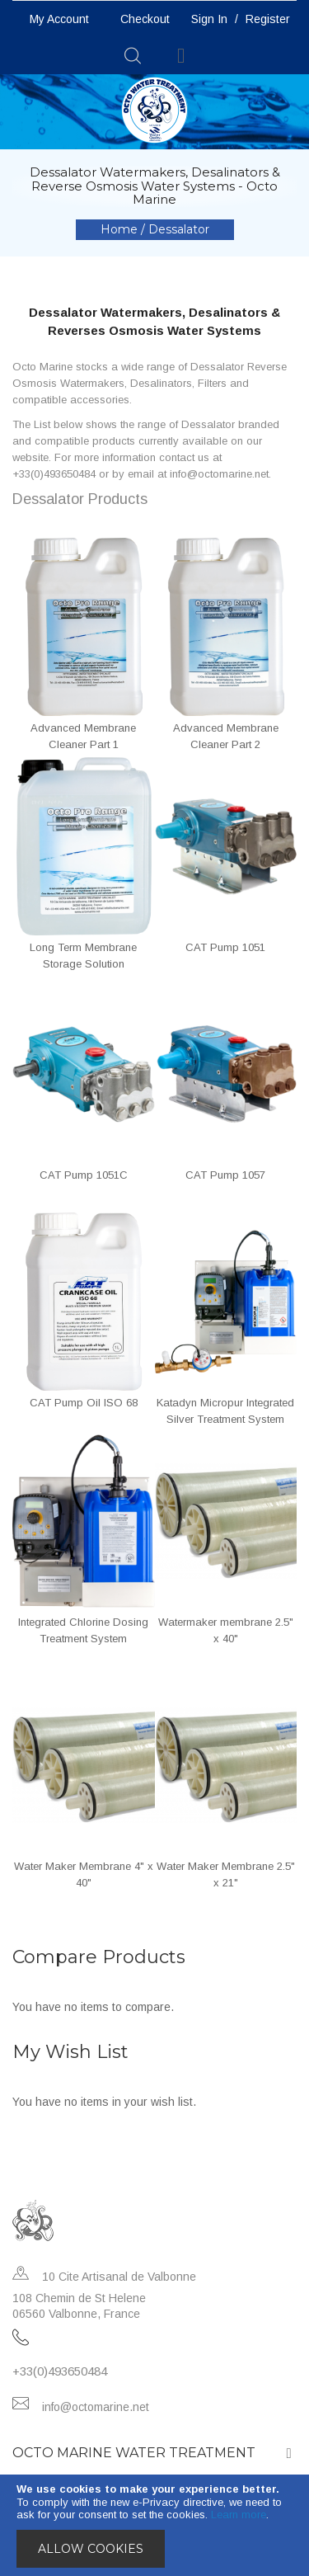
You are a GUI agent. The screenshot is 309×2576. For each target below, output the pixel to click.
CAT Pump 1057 (225, 1175)
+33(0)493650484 (59, 2371)
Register (268, 19)
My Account (59, 19)
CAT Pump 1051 (225, 947)
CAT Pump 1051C (84, 1175)
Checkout (145, 19)
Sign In (209, 19)
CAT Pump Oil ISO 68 (84, 1402)
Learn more (238, 2514)
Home (121, 229)
